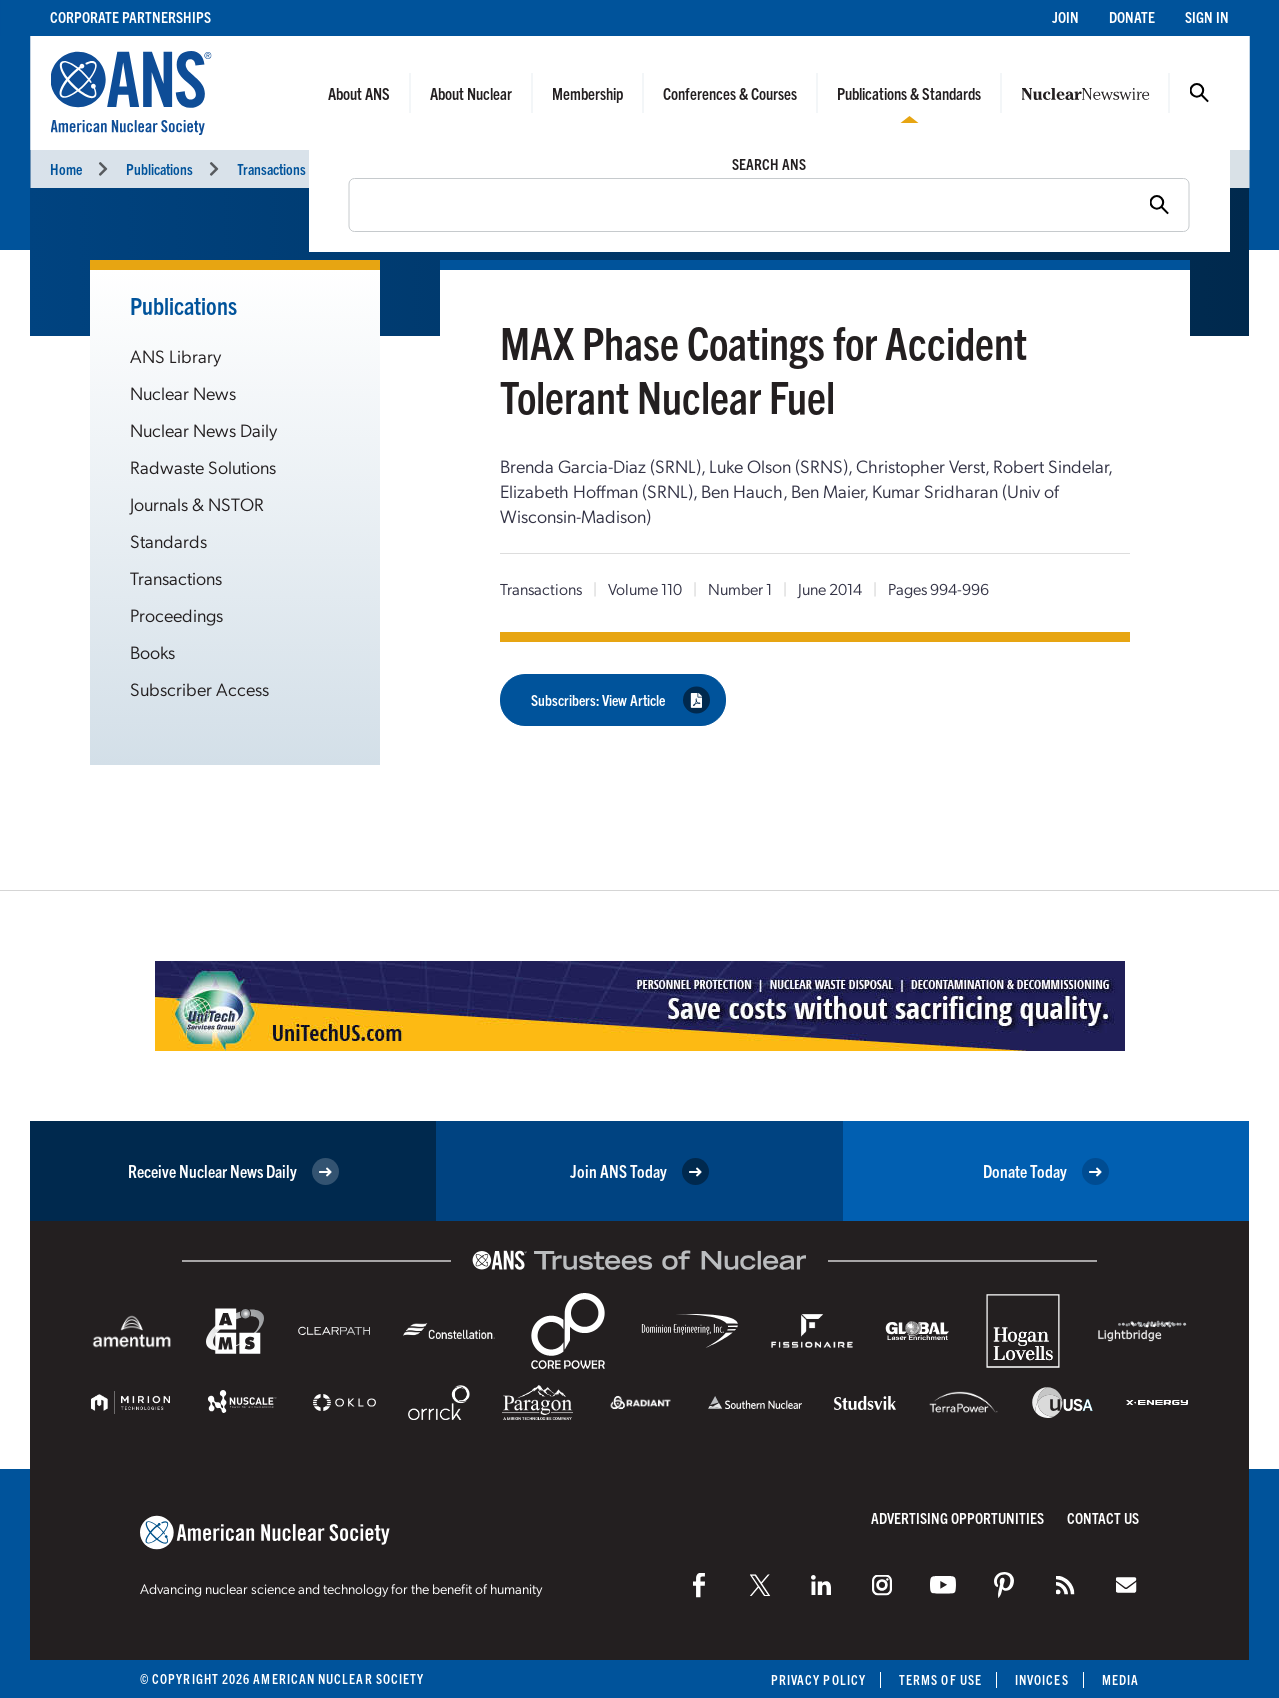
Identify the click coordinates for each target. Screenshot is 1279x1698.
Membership (587, 93)
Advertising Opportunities (957, 1517)
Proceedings (176, 614)
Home (66, 168)
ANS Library (175, 355)
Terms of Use (940, 1679)
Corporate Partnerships (130, 16)
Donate (1132, 16)
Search (1199, 93)
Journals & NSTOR (197, 503)
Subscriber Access (199, 688)
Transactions (271, 168)
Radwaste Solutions (203, 466)
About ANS (359, 93)
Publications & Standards (909, 93)
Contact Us (1103, 1517)
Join (1065, 16)
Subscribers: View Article (620, 699)
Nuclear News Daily (203, 429)
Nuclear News (183, 392)
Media (1120, 1679)
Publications (159, 168)
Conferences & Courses (730, 93)
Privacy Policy (818, 1679)
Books (152, 651)
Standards (168, 540)
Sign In (1207, 16)
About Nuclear (471, 93)
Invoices (1042, 1679)
